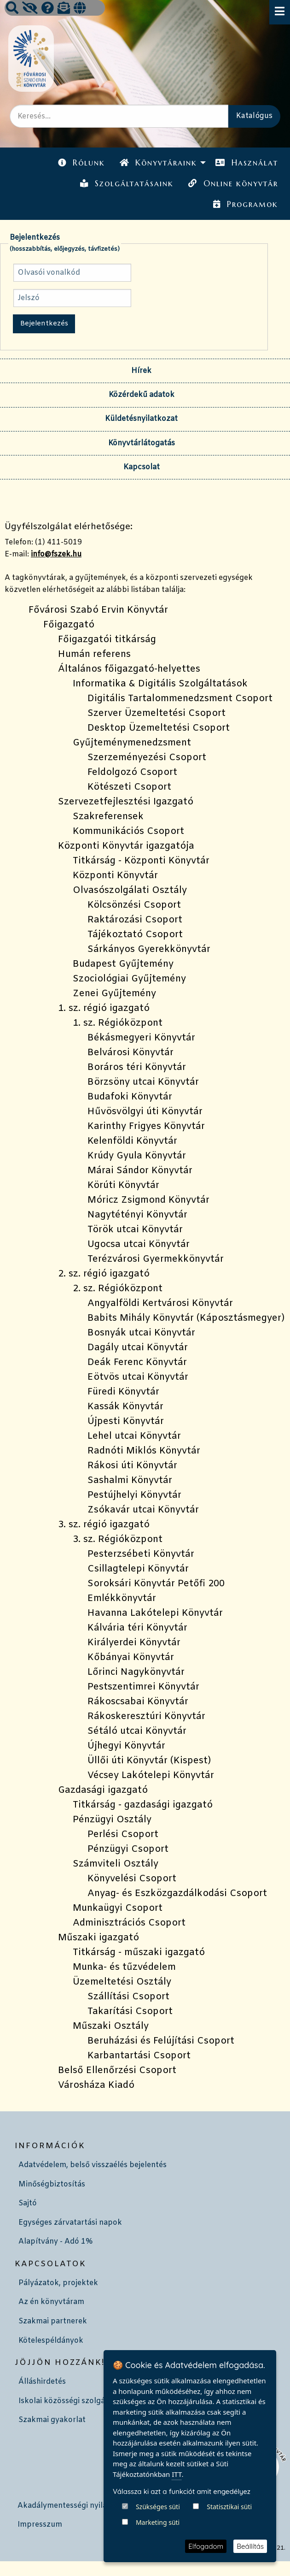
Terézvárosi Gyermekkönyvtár (155, 1259)
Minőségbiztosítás (51, 2184)
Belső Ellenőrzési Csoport (117, 2070)
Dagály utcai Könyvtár (137, 1347)
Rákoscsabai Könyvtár (137, 1702)
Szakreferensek (108, 816)
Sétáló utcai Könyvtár (136, 1731)
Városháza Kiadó (96, 2085)
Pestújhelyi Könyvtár (134, 1495)
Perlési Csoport (122, 1834)
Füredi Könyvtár (123, 1392)
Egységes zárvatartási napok (70, 2222)
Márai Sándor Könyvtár (139, 1170)
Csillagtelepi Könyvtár (138, 1569)
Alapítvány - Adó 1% (55, 2241)
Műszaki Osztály (111, 2026)
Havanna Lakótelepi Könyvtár (155, 1613)
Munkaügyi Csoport (117, 1908)
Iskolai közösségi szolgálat (66, 2401)
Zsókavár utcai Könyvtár (143, 1510)
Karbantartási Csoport (139, 2056)
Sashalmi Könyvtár (129, 1480)
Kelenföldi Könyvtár (132, 1141)
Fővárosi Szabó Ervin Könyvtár (98, 610)
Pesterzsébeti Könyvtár (140, 1554)
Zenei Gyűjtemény (114, 993)
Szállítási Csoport (128, 1997)
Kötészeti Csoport (129, 787)
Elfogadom (205, 2546)
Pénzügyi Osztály (112, 1820)
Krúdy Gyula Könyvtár (136, 1156)
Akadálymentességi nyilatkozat (74, 2506)
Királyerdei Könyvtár (133, 1643)
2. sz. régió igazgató (104, 1274)
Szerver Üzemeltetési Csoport (156, 713)
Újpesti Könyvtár (125, 1421)
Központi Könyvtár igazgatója (126, 846)
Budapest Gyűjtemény (123, 964)
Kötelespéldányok (50, 2341)
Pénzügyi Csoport (127, 1849)
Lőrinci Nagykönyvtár (136, 1672)
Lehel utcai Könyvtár (134, 1436)
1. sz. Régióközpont (117, 1023)
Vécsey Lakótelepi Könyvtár (150, 1775)
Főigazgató (68, 625)
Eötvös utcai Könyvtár (137, 1377)
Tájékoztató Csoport (135, 934)
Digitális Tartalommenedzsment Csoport (180, 698)
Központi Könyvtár (115, 875)
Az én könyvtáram (51, 2302)
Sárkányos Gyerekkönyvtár (148, 949)
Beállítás (250, 2546)
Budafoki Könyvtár (129, 1097)
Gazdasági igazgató (103, 1790)
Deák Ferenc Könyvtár (137, 1362)
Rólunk (81, 163)
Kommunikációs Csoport (128, 831)
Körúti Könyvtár (123, 1185)
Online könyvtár (233, 183)
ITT (176, 2527)
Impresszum (39, 2524)
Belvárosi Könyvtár (130, 1052)
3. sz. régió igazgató (104, 1524)
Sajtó (27, 2203)
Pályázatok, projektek (58, 2283)
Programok (245, 204)
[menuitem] (81, 163)
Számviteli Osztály (115, 1864)
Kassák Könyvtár (125, 1406)
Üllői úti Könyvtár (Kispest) (149, 1761)
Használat (246, 163)
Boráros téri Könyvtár (136, 1067)
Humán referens (94, 654)
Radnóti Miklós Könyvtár (143, 1451)
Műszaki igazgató (98, 1938)
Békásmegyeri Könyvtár (141, 1038)
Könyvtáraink (158, 163)
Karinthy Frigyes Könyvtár (146, 1126)
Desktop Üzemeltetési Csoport (158, 728)
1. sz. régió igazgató (104, 1008)
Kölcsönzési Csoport (134, 905)
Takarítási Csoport (130, 2011)
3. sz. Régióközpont (117, 1539)
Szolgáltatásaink (127, 183)
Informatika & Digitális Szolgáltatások (160, 684)
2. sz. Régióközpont (117, 1288)
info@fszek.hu (56, 554)
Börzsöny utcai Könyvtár (143, 1082)
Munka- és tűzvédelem (124, 1967)
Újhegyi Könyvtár (126, 1746)
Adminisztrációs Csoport (129, 1923)
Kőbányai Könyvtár (130, 1657)
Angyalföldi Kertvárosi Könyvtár (160, 1303)
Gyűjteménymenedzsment (132, 743)
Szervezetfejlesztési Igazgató (125, 802)
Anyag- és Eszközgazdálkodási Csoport (177, 1893)
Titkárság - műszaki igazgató (139, 1952)
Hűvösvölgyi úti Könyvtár (145, 1111)
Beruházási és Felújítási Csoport (160, 2041)
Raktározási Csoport (134, 920)
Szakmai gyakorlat (52, 2420)
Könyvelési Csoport (131, 1879)
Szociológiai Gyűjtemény (129, 979)
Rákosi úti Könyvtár (132, 1465)
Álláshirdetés (42, 2382)
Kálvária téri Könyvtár (137, 1628)
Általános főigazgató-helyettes (129, 669)
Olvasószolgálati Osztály (130, 890)
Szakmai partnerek (52, 2321)
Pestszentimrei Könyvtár (143, 1687)
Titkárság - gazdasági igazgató (143, 1805)
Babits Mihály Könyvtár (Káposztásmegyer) (185, 1318)
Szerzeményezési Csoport (146, 757)
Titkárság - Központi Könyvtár (141, 861)
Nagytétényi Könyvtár (137, 1215)
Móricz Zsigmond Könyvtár (148, 1200)
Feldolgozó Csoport (132, 772)
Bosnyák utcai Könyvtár (141, 1333)
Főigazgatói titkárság (107, 639)
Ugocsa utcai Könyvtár (138, 1244)
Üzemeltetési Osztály (122, 1982)
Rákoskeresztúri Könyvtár (146, 1716)
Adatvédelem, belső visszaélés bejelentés (92, 2165)
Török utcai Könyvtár (135, 1229)
